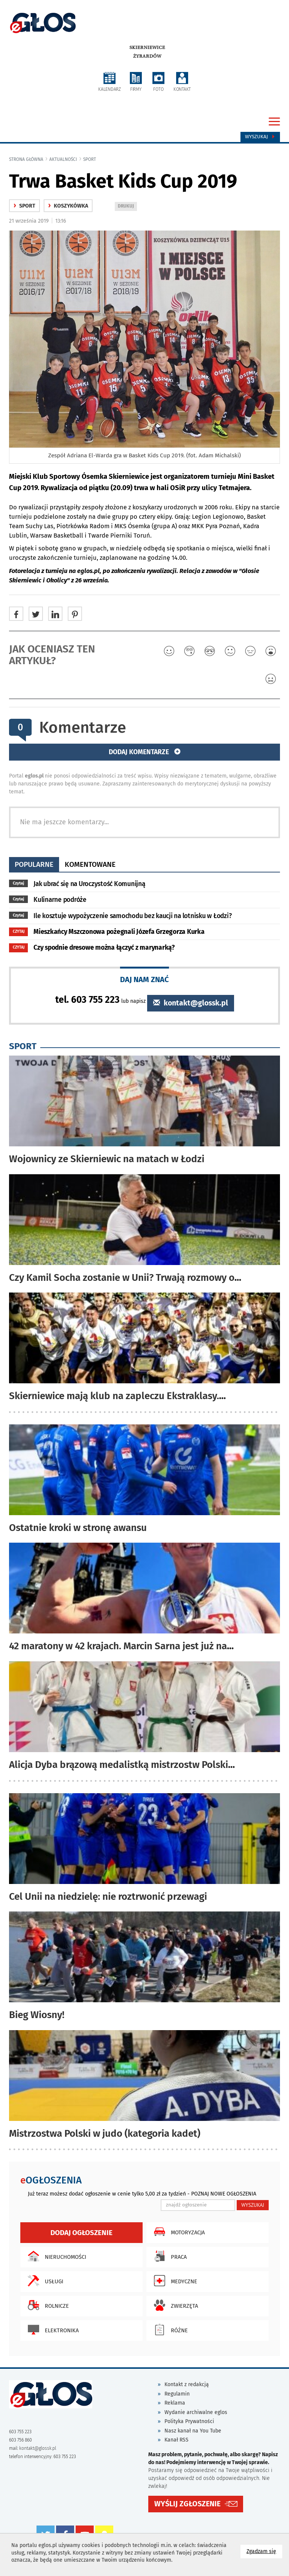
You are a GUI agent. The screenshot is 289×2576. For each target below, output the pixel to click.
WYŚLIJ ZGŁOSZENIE (187, 2504)
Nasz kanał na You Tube (192, 2431)
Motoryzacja (177, 2231)
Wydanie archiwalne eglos (195, 2412)
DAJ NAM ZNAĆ (144, 979)
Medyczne (173, 2280)
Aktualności (63, 159)
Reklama (174, 2403)
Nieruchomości (55, 2256)
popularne (34, 864)
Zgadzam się (264, 2551)
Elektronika (51, 2329)
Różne (169, 2329)
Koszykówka (68, 206)
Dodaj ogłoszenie (81, 2232)
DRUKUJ (127, 206)
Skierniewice (147, 47)
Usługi (43, 2280)
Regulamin (177, 2394)
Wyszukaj (260, 137)
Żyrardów (147, 56)
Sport (89, 159)
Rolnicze (46, 2305)
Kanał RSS (176, 2440)
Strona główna (26, 159)
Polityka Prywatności (189, 2421)
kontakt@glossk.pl (190, 1003)
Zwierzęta (174, 2305)
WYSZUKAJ (252, 2205)
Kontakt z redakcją (186, 2384)
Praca (168, 2256)
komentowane (90, 864)
